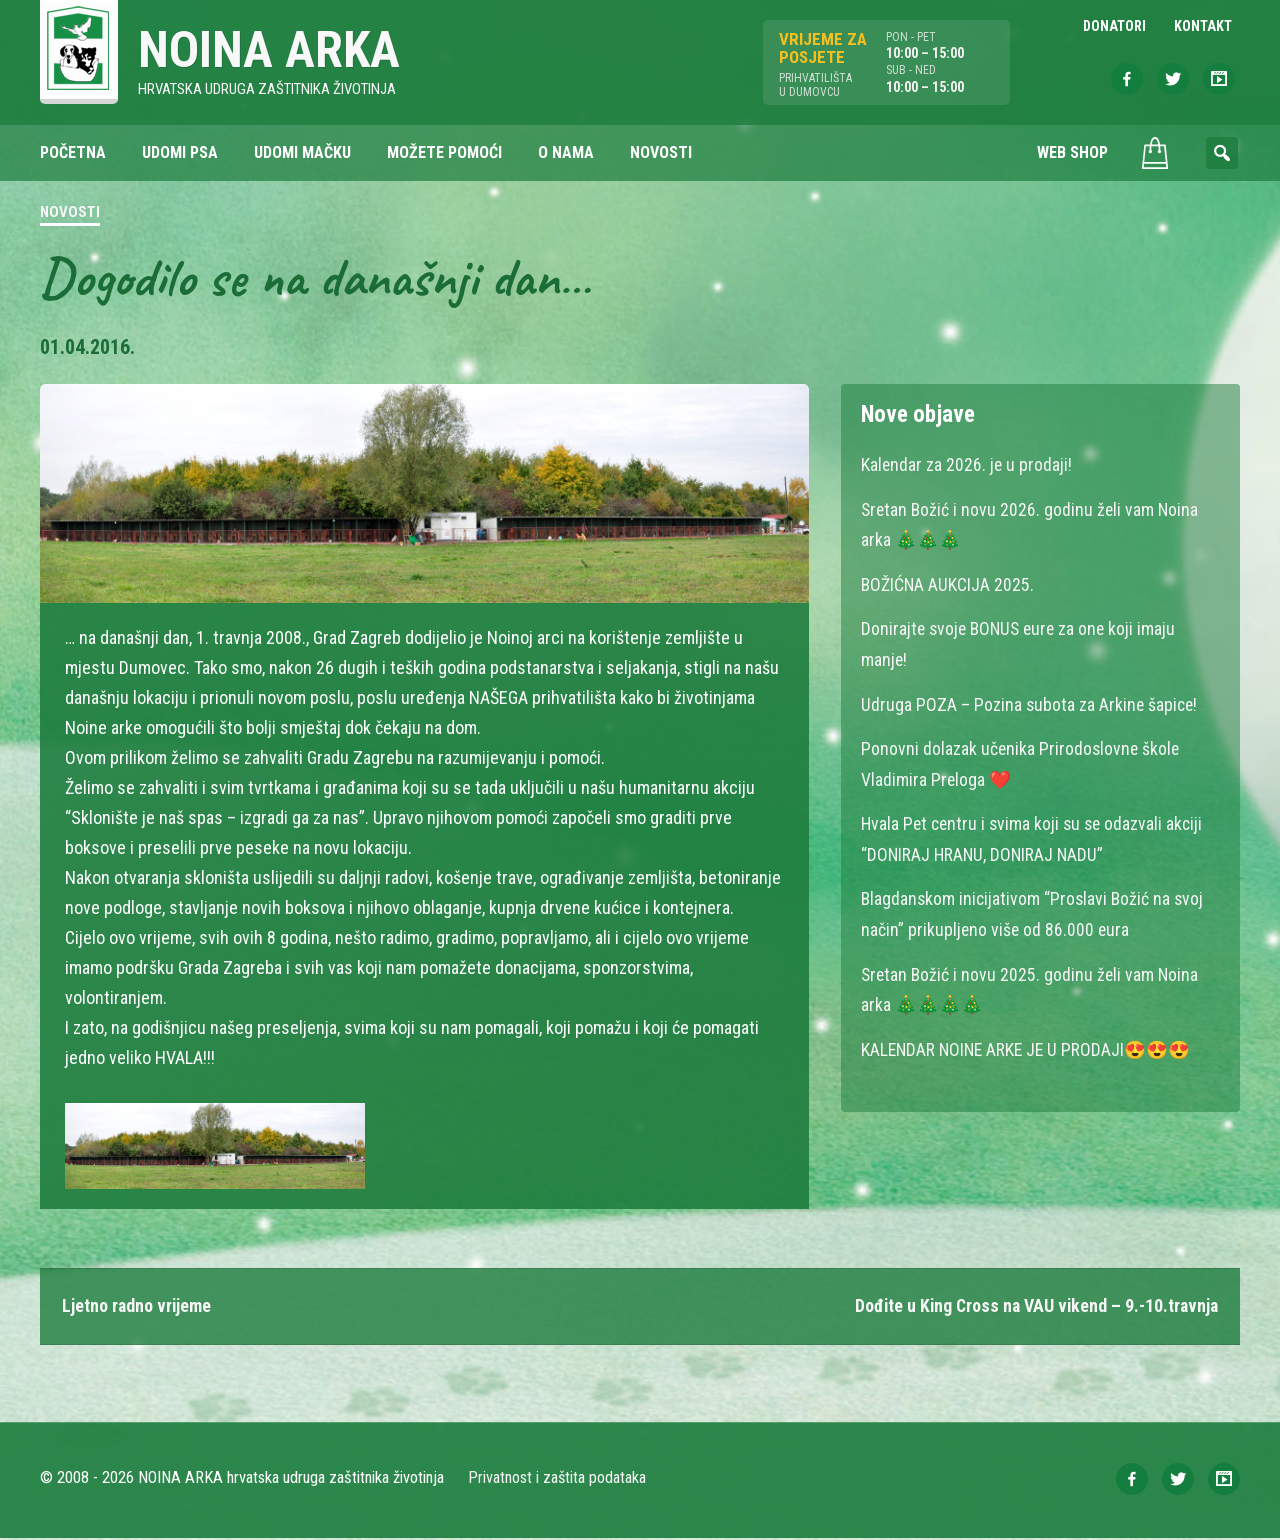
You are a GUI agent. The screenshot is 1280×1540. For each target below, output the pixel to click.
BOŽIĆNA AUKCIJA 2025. (948, 583)
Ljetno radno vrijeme (137, 1307)
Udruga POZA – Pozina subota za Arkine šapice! (1031, 701)
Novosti (70, 214)
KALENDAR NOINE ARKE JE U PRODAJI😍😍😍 (1029, 1041)
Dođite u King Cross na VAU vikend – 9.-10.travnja (1033, 1307)
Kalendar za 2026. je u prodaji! (967, 465)
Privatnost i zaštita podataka (557, 1479)
